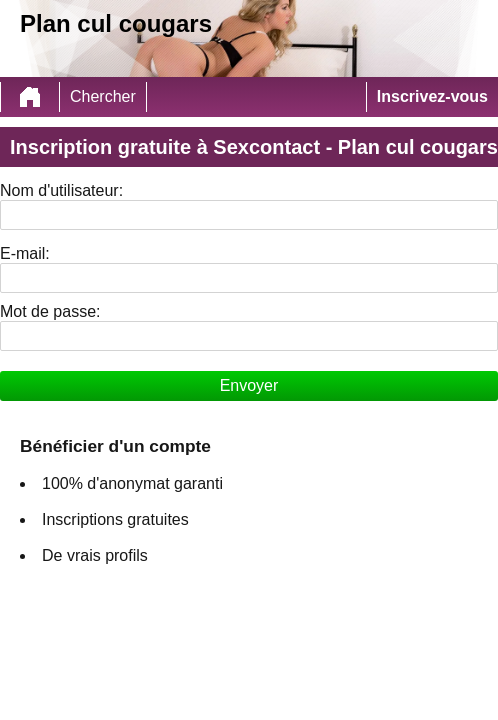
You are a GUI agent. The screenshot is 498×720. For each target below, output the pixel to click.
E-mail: (25, 253)
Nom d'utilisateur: (61, 190)
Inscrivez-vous (432, 96)
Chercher (103, 96)
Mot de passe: (50, 311)
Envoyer (249, 385)
